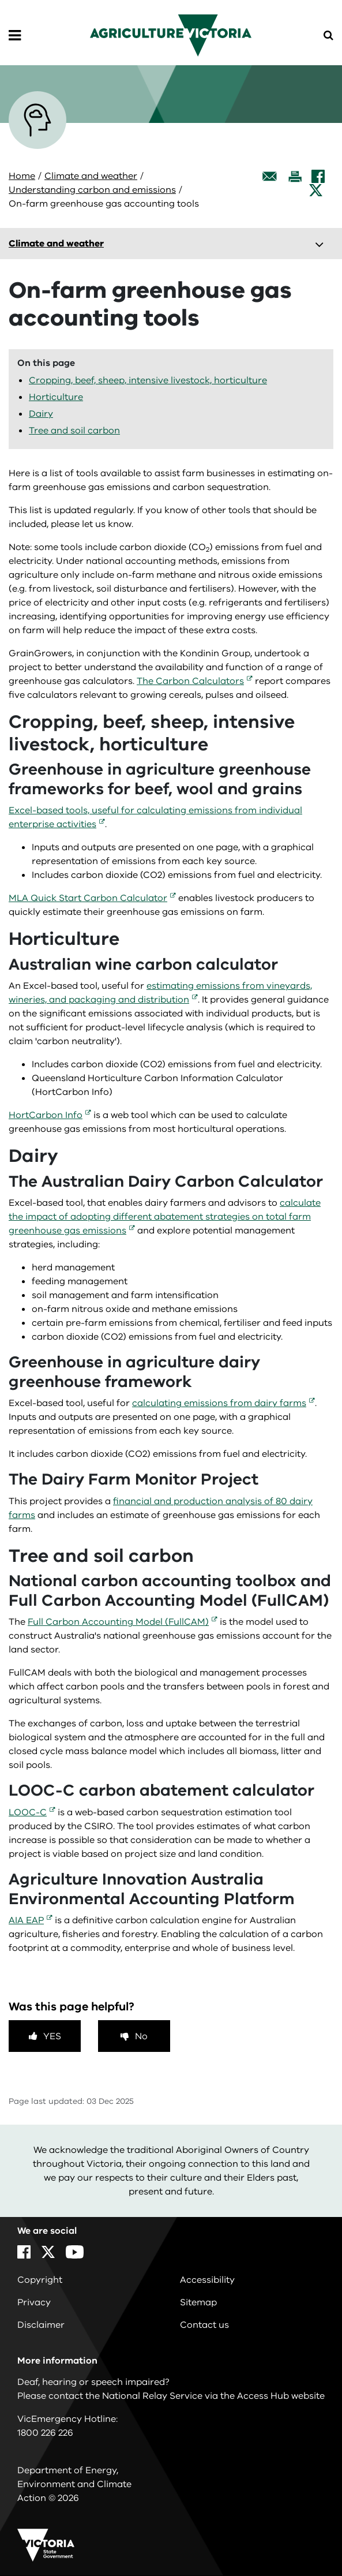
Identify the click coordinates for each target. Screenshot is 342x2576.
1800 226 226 (45, 2433)
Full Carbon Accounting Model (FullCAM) (118, 1622)
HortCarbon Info (45, 1115)
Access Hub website (281, 2396)
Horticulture (56, 397)
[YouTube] (75, 2252)
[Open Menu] (15, 36)
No (141, 2036)
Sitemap (198, 2302)
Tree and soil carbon (74, 430)
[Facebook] (318, 176)
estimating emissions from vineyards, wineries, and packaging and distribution (160, 992)
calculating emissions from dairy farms (219, 1403)
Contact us (204, 2325)
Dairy (41, 413)
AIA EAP (26, 1920)
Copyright (39, 2280)
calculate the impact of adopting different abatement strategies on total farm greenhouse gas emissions (165, 1217)
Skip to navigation (0, 0)
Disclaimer (41, 2325)
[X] (316, 190)
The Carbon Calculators (190, 681)
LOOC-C (28, 1812)
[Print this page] (295, 176)
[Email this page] (270, 176)
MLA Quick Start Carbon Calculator (88, 898)
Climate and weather (90, 176)
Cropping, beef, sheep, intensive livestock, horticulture (148, 380)
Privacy (34, 2302)
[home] (170, 34)
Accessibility (207, 2280)
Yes (52, 2036)
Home (22, 176)
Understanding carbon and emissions (92, 190)
